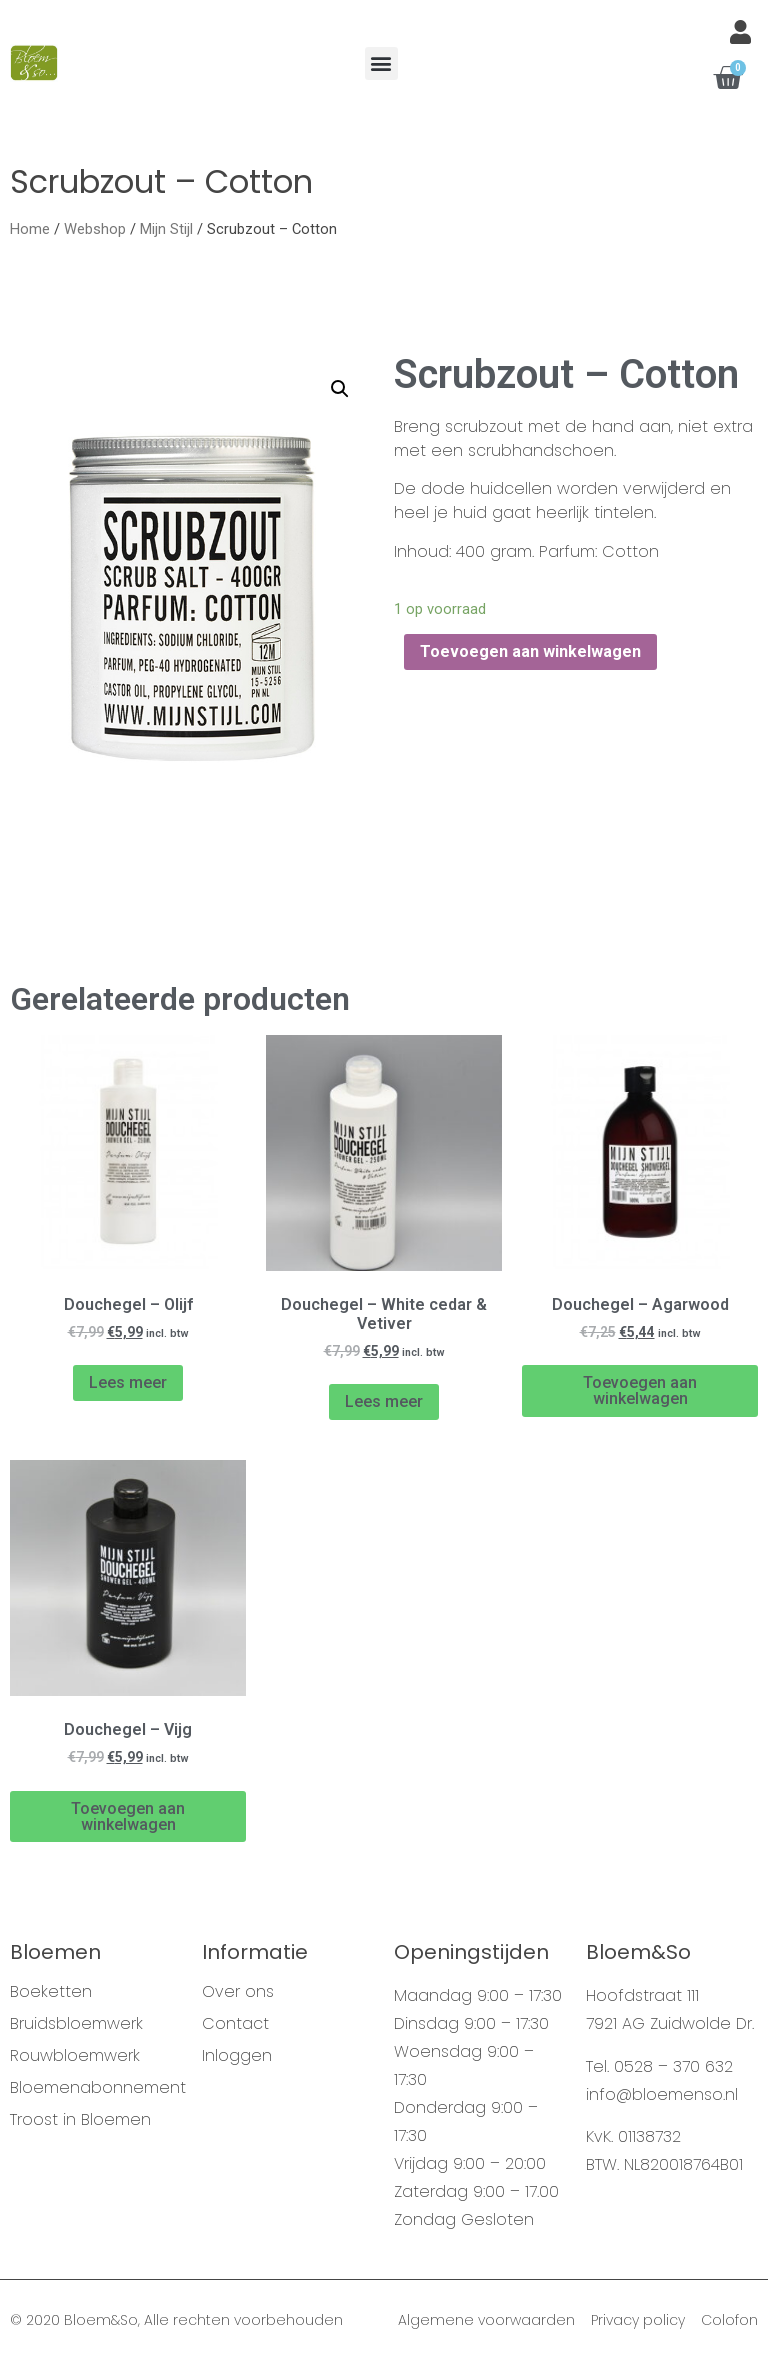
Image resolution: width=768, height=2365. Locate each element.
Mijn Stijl (166, 229)
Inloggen (237, 2056)
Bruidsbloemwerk (76, 2024)
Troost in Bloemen (80, 2120)
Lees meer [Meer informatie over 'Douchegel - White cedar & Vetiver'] (384, 1401)
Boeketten (51, 1992)
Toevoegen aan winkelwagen (530, 651)
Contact (235, 2024)
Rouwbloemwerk (75, 2056)
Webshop (95, 229)
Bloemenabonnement (96, 2088)
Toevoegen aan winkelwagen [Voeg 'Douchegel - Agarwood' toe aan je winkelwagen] (640, 1390)
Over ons (238, 1992)
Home (30, 229)
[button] (381, 63)
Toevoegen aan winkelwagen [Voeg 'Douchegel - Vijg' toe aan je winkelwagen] (128, 1816)
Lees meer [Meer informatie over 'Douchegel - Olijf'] (128, 1382)
